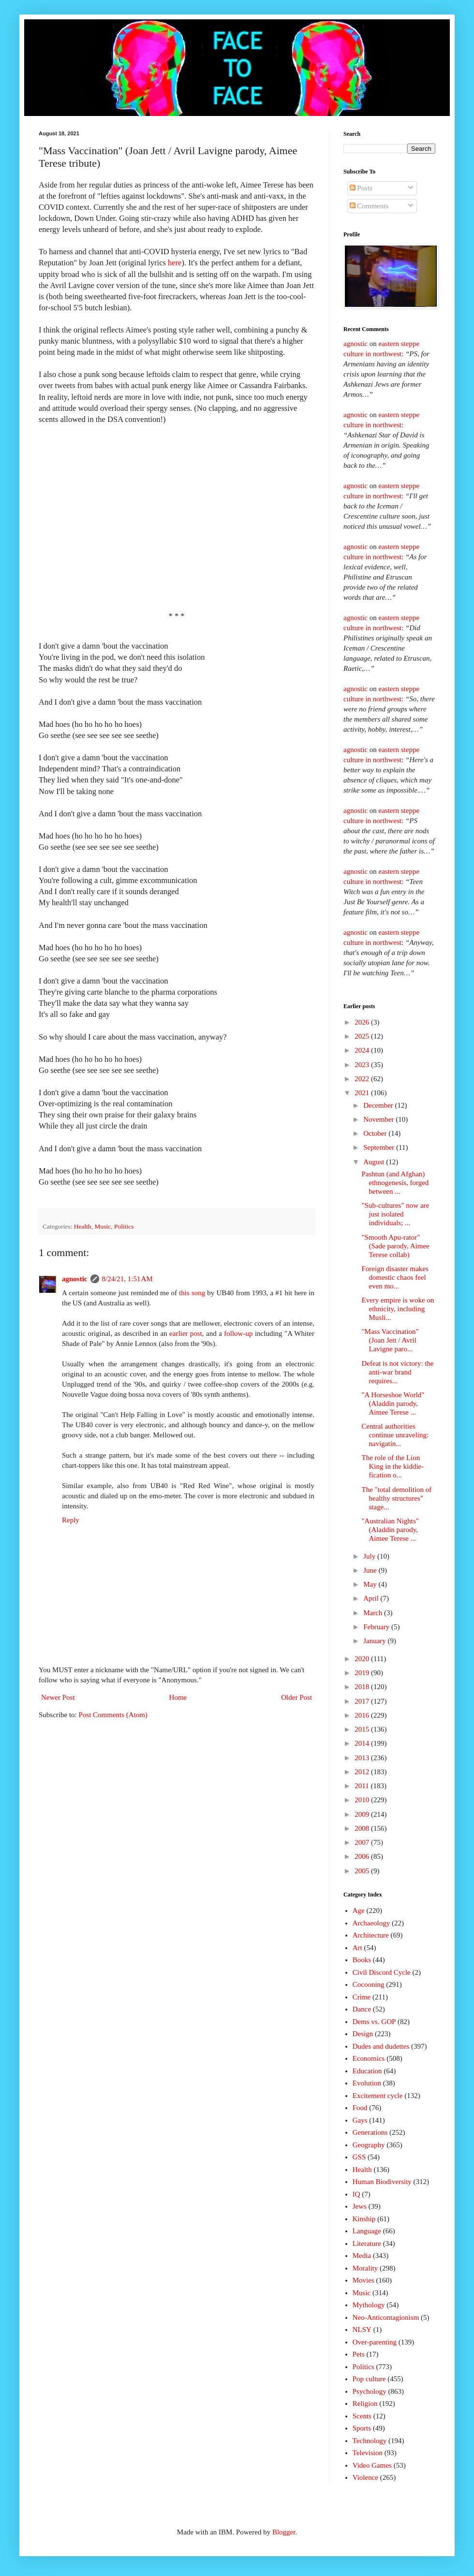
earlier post (185, 1333)
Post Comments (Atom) (113, 1715)
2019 (363, 1673)
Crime (362, 1997)
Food (360, 2108)
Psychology (369, 2391)
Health (82, 1226)
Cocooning (369, 1984)
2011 (362, 1786)
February (377, 1627)
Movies (363, 2280)
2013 (363, 1758)
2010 (363, 1800)
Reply (70, 1520)
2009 (363, 1814)
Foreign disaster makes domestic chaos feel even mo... (395, 1277)
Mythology (369, 2305)
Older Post (296, 1697)
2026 (363, 1022)
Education (367, 2071)
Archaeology (371, 1923)
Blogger (284, 2532)
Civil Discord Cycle (382, 1972)
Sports (362, 2428)
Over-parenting (375, 2342)
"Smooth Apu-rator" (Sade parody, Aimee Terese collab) (396, 1246)
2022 (363, 1079)
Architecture (371, 1935)
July (370, 1556)
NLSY (362, 2329)
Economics (369, 2058)
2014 (363, 1743)
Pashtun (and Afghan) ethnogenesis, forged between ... (395, 1182)
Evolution (367, 2083)
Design (363, 2034)
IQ (356, 2194)
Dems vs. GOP (374, 2022)
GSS (359, 2157)
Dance (362, 2009)
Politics (124, 1226)
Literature (367, 2243)
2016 (363, 1715)
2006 (363, 1856)
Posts (361, 188)
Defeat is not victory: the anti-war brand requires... (398, 1372)
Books (362, 1960)
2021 (363, 1093)
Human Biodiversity (382, 2181)
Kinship (364, 2219)
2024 (363, 1050)
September (379, 1147)
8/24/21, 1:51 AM (127, 1279)
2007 (363, 1842)
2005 (363, 1871)
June (370, 1570)
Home (178, 1697)
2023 (363, 1065)
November (379, 1119)
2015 (363, 1729)
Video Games (372, 2465)
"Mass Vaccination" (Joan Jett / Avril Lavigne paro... (390, 1340)
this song (192, 1293)
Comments (369, 206)
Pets (359, 2354)
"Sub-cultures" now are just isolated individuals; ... (396, 1214)
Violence (365, 2477)
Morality (365, 2268)
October (375, 1133)
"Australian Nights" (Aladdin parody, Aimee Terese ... (390, 1529)
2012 (363, 1772)
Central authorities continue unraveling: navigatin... (395, 1434)
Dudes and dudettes (381, 2046)
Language (367, 2231)
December (379, 1105)
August (374, 1162)
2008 (363, 1828)
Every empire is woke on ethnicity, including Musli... (398, 1308)
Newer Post (58, 1697)
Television (368, 2453)
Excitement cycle (378, 2095)
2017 (363, 1701)
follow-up (238, 1333)
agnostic (75, 1279)
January (375, 1641)
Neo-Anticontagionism (386, 2317)
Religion (365, 2403)
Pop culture (369, 2379)
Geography (369, 2145)
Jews (360, 2206)
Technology (370, 2441)
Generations (370, 2132)
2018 (363, 1687)
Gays (360, 2120)
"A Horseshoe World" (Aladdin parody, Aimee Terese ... (393, 1403)
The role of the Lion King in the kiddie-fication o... (393, 1466)
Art (357, 1948)
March (373, 1613)
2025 (363, 1036)
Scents (362, 2416)
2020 (363, 1659)
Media (362, 2255)
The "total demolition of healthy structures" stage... (397, 1498)
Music (103, 1226)
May (370, 1584)
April (371, 1598)
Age (359, 1910)
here (174, 262)
